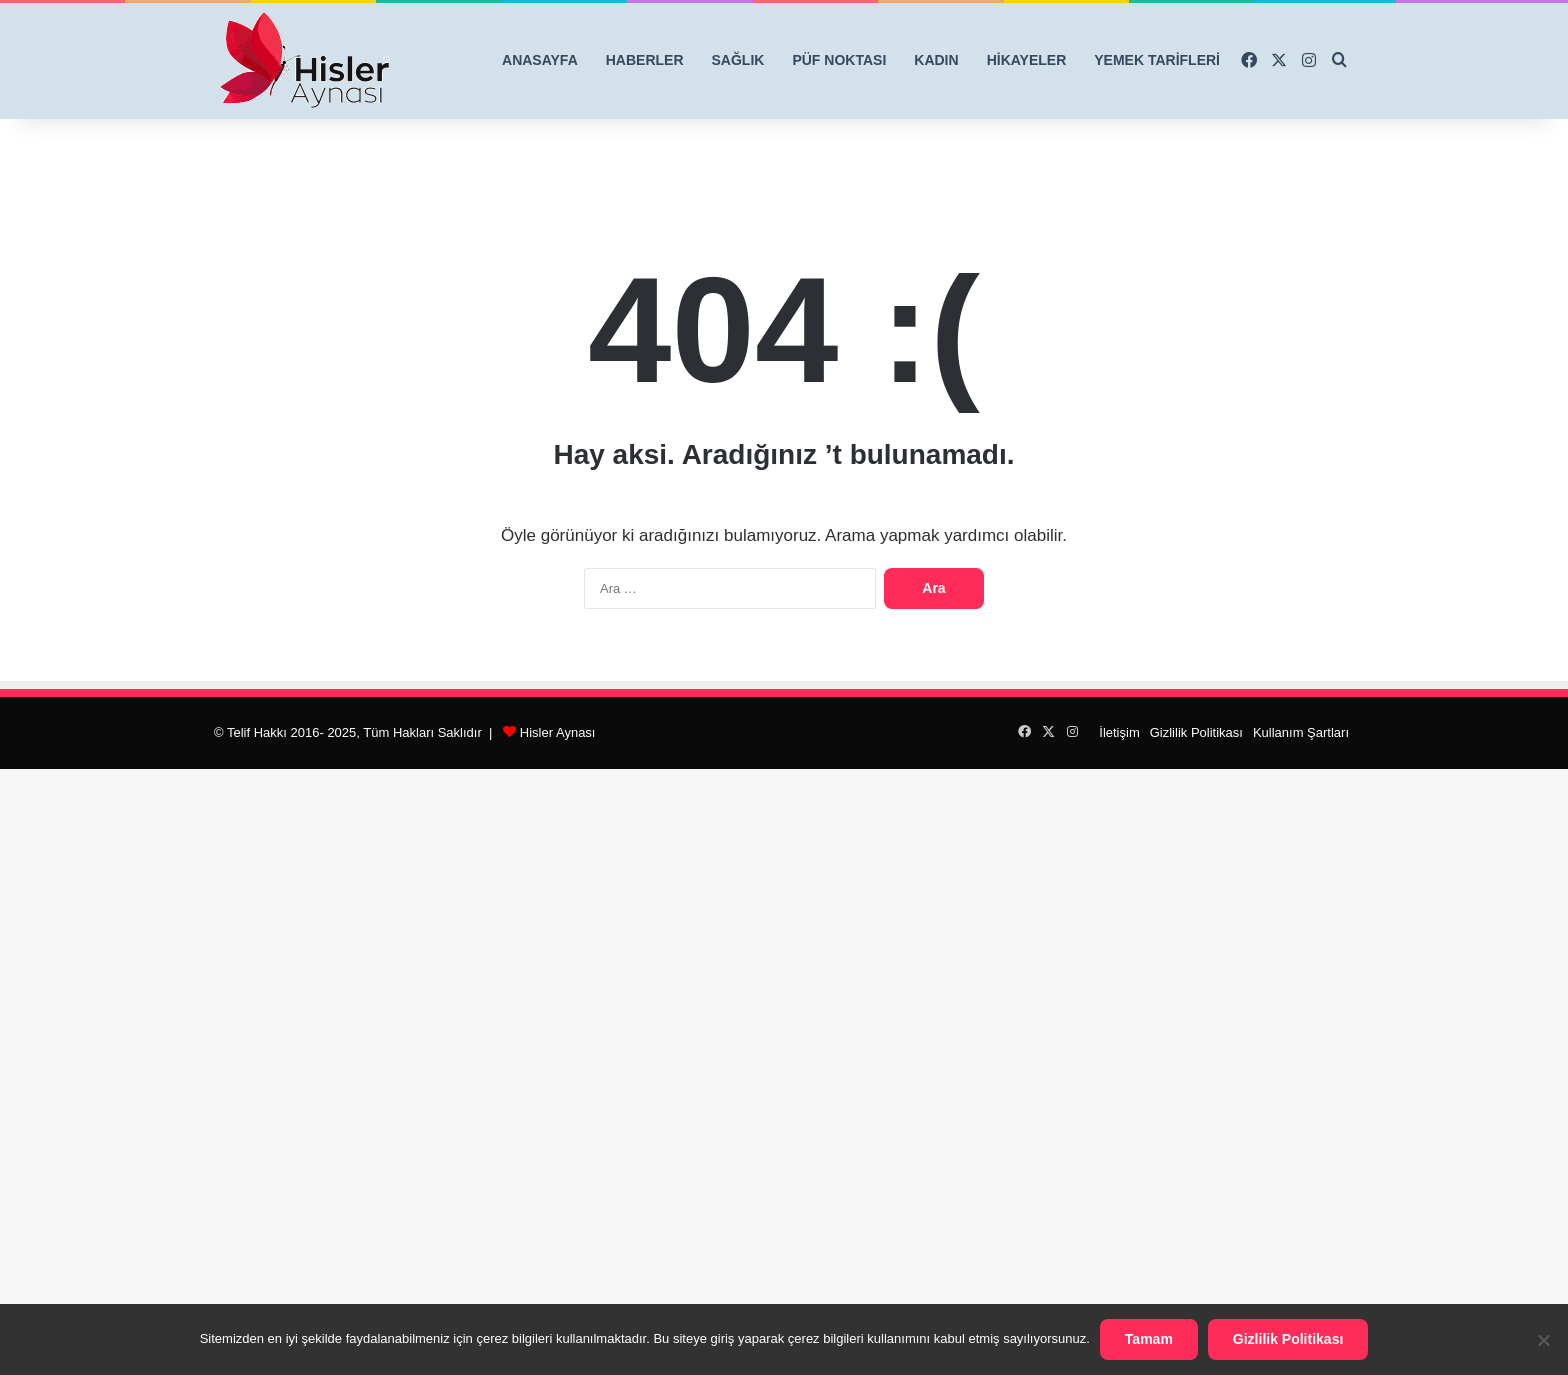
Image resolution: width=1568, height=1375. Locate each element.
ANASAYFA (540, 60)
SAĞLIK (738, 60)
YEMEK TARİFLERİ (1157, 60)
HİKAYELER (1027, 60)
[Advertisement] (784, 1069)
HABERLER (645, 60)
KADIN (936, 60)
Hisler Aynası (558, 732)
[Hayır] (1543, 1340)
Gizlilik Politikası (1196, 732)
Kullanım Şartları (1301, 732)
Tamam (1149, 1339)
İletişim (1119, 732)
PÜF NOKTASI (839, 60)
